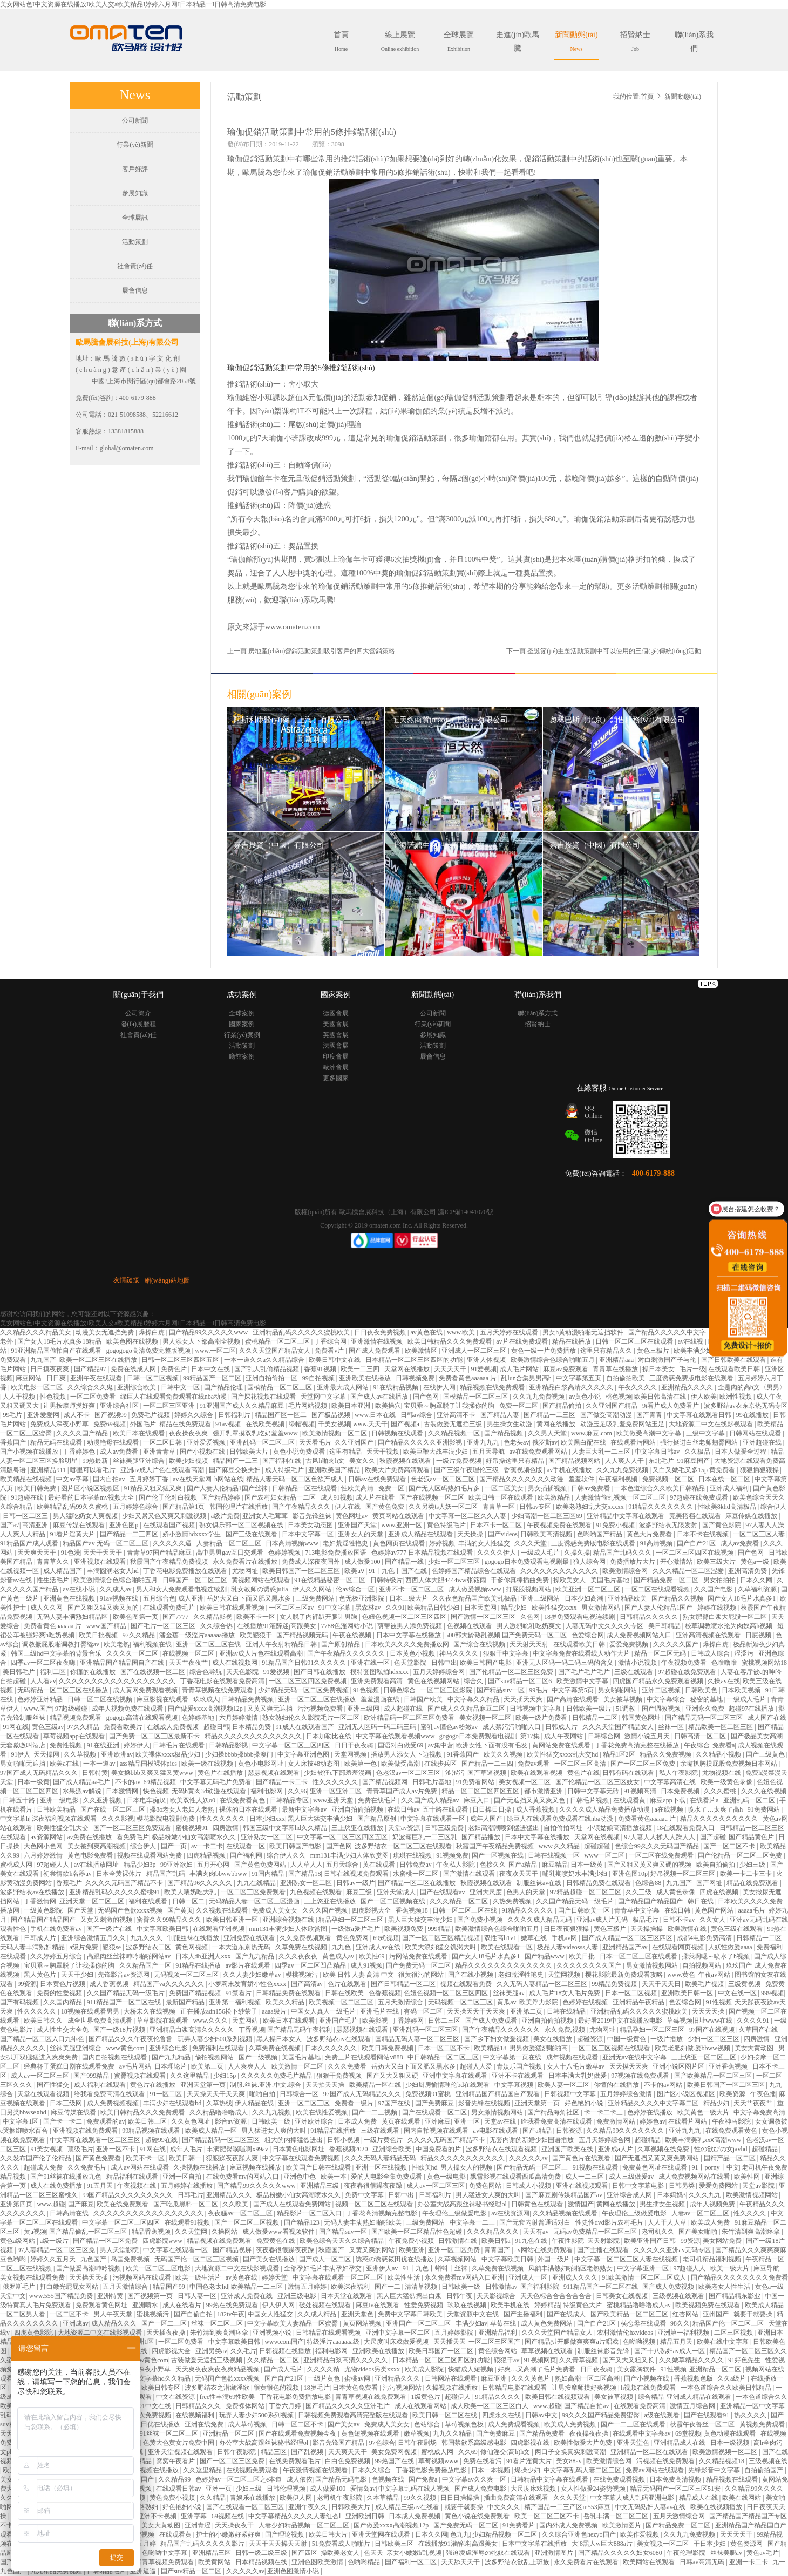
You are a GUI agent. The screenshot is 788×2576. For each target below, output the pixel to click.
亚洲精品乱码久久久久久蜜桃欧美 (302, 1332)
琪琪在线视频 (413, 1855)
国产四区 (304, 2553)
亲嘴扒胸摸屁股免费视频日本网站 (729, 1763)
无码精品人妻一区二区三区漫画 (255, 1901)
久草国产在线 (759, 2029)
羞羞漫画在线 (381, 1699)
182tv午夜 (230, 2314)
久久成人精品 (317, 2314)
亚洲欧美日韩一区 (688, 1993)
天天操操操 (647, 1929)
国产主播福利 (524, 2314)
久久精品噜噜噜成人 (219, 2112)
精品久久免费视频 (666, 1754)
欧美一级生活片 (198, 2277)
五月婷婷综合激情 (627, 2094)
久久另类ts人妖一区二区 (444, 1506)
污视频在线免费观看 (666, 2461)
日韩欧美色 (702, 1690)
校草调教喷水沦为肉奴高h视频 (729, 1626)
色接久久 (493, 1864)
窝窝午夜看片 (176, 2461)
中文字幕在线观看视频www (396, 1736)
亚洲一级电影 (60, 1800)
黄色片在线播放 (221, 1773)
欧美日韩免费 (37, 1488)
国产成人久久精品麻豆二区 (467, 1708)
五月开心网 (214, 1864)
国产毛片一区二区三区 (164, 1626)
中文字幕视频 (514, 2085)
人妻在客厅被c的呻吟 (752, 1672)
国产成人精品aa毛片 (82, 1782)
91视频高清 (641, 1791)
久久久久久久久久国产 (589, 1965)
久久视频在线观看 (222, 1910)
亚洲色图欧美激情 (318, 2562)
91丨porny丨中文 (715, 2167)
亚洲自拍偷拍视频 (358, 1809)
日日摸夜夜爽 (50, 1369)
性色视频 (53, 1396)
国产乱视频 (308, 2452)
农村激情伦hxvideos (625, 2332)
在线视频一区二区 (189, 1653)
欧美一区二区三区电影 (159, 2268)
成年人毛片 (187, 2149)
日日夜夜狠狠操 (567, 1929)
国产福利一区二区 (411, 2562)
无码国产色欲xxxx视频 (131, 1910)
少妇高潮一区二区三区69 (547, 1516)
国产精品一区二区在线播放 (417, 1883)
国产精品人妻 (500, 1415)
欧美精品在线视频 (26, 1479)
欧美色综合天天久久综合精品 (342, 2241)
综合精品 (651, 2397)
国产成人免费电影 (481, 2488)
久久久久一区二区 (133, 1653)
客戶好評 (135, 169)
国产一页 (174, 1846)
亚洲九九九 (484, 1442)
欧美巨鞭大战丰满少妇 (436, 1451)
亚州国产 (716, 2314)
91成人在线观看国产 (306, 1727)
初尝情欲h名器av (68, 1873)
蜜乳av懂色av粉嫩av (449, 1727)
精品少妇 (514, 1607)
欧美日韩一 (186, 2158)
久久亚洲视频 (103, 1800)
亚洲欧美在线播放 (365, 1378)
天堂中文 (13, 2296)
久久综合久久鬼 (90, 1387)
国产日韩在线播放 (320, 1672)
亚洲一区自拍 (182, 2176)
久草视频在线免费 (664, 2149)
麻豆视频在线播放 (256, 2167)
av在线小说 (79, 1589)
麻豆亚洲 (494, 2378)
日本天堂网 (481, 1607)
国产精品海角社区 (554, 2112)
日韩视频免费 (416, 1378)
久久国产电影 (714, 1589)
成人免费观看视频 (514, 2424)
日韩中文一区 (181, 1387)
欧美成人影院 (425, 2369)
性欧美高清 (358, 1488)
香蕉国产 (14, 1442)
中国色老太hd (208, 2286)
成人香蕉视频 (536, 1809)
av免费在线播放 (90, 1837)
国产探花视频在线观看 (264, 1396)
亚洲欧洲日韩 (365, 2516)
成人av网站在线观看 (140, 2167)
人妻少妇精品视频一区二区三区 (305, 2525)
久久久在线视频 (763, 1791)
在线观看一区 (246, 1846)
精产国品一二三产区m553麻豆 (568, 2507)
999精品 (440, 1929)
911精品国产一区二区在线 (125, 2002)
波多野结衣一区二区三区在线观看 (404, 1846)
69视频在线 (229, 2516)
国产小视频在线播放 (30, 1451)
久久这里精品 (190, 2075)
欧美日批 (582, 1956)
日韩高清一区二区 (701, 1736)
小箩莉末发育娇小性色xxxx (248, 1984)
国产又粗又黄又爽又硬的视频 (650, 1864)
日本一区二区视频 (631, 1993)
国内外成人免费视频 (569, 2525)
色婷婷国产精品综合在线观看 (475, 1571)
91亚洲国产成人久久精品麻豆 (243, 1405)
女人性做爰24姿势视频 (594, 2488)
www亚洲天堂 (334, 1800)
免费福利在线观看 (219, 2048)
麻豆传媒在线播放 (752, 1516)
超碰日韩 (216, 1727)
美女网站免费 (723, 2241)
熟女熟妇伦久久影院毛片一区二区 (311, 1717)
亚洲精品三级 (320, 2185)
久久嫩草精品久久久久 (692, 2360)
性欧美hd (425, 2167)
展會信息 (135, 290)
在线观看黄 (630, 1800)
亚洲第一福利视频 (235, 2002)
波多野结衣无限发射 (669, 1525)
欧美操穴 (388, 1405)
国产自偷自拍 (194, 2314)
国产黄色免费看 (99, 2158)
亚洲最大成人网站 (343, 1387)
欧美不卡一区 (256, 1617)
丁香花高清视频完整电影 (382, 2213)
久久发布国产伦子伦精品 (36, 2158)
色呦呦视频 (640, 2341)
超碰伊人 (458, 2397)
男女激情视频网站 (653, 1965)
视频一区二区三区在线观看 (375, 2204)
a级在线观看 (662, 2415)
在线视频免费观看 (253, 2470)
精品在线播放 (572, 1341)
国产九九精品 (255, 1956)
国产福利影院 (540, 2286)
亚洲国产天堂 (358, 1525)
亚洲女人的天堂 (361, 1534)
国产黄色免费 (385, 1506)
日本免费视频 (681, 1791)
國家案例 (242, 1024)
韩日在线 (701, 1901)
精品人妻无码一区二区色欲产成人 (295, 1479)
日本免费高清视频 (676, 2479)
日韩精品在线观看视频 (329, 2332)
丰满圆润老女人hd (113, 1571)
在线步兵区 (441, 1763)
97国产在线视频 (712, 2029)
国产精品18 (304, 1873)
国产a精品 (523, 1864)
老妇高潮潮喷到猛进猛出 (504, 1828)
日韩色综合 (400, 1690)
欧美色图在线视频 (133, 1341)
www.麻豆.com (592, 1433)
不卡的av (127, 1782)
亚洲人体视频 (487, 1360)
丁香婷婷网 (408, 2020)
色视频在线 (389, 2479)
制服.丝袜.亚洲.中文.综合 (266, 2085)
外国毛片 (143, 1424)
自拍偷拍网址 (564, 1828)
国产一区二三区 (164, 2323)
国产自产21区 (697, 1543)
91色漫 (70, 1552)
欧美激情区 (422, 1350)
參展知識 (135, 193)
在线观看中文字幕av (642, 2433)
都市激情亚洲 (544, 1791)
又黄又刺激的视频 (107, 1919)
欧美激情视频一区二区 (335, 1433)
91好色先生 (745, 2360)
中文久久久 (504, 2507)
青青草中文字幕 (637, 1910)
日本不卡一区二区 (497, 1525)
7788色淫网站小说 (348, 1626)
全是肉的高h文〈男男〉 (752, 1387)
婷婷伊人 (137, 1745)
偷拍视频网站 (215, 2057)
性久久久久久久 (336, 1782)
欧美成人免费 (711, 2222)
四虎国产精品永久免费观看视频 (659, 1681)
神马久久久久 (459, 1653)
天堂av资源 (405, 1828)
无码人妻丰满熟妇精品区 (73, 1617)
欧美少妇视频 (189, 1461)
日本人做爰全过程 (741, 1451)
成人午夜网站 (564, 1736)
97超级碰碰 (72, 1708)
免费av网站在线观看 (655, 2470)
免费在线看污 (483, 2461)
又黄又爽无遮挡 (270, 1708)
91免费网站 (765, 1809)
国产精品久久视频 (678, 1598)
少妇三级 (753, 1864)
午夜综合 (697, 1745)
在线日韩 (678, 1910)
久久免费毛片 (87, 2167)
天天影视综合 (497, 2296)
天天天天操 (709, 2011)
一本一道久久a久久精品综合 (265, 1360)
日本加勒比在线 (329, 1736)
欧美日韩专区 (161, 2387)
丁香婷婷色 (80, 1451)
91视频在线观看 (596, 2167)
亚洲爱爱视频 (207, 1442)
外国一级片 (555, 2259)
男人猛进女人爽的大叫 (274, 2130)
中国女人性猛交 (271, 2314)
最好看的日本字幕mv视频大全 (91, 1497)
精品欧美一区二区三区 (721, 1727)
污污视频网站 (403, 2387)
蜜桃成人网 (17, 1864)
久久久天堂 (531, 1543)
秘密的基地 (707, 1699)
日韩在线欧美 (345, 1993)
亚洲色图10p (630, 1873)
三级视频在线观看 (679, 2296)
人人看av (43, 1681)
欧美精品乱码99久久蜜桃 (73, 1506)
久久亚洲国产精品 (612, 1405)
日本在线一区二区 (725, 1479)
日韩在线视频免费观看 (357, 1873)
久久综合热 (217, 1626)
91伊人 (20, 1754)
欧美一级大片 (730, 2268)
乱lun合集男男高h (527, 1378)
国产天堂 (81, 1910)
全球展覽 (459, 41)
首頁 (341, 41)
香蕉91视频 (321, 1369)
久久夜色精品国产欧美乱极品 (475, 1598)
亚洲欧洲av (117, 1754)
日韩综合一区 (300, 2094)
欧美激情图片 (622, 2525)
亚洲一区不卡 (116, 2149)
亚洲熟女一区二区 (267, 1837)
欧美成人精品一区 (212, 2130)
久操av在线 (723, 1681)
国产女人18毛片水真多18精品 (60, 1341)
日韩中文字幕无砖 (594, 1791)
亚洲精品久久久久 (688, 1387)
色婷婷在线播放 (650, 2112)
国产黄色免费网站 (261, 1864)
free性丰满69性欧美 (228, 2397)
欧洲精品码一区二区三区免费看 (410, 1717)
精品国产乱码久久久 (623, 1552)
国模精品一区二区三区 (280, 1387)
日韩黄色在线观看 (538, 2204)
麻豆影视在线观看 (163, 1699)
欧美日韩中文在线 (335, 1360)
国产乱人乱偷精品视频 (267, 1369)
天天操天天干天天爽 (477, 2011)
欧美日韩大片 (329, 2534)
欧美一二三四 (361, 1369)
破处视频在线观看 (325, 2305)
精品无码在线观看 (57, 1442)
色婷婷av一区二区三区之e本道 (239, 2479)
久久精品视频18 (722, 2461)
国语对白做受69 (401, 1745)
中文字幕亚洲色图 (304, 1754)
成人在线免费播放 (57, 2185)
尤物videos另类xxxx (373, 2369)
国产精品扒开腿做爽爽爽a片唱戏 (572, 2341)
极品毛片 (646, 1919)
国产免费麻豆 (435, 2103)
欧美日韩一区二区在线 (445, 2415)
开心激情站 (677, 1561)
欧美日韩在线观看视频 (233, 1607)
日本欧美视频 (742, 1690)
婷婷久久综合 (194, 1415)
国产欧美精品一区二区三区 (713, 2075)
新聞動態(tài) (576, 41)
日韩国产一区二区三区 (195, 1580)
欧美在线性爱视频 (322, 2112)
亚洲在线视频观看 (582, 2185)
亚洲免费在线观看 (250, 1938)
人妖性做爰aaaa (730, 1947)
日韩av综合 (417, 1415)
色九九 (460, 2534)
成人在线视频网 (235, 1662)
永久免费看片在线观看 (587, 2562)
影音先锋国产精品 (339, 2442)
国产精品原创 (377, 1818)
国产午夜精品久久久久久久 (346, 1653)
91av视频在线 (120, 1598)
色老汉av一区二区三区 (444, 1479)
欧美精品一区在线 (376, 2085)
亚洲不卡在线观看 (518, 2075)
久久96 (297, 1791)
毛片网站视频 (308, 1405)
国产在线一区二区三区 (113, 1809)
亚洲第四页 (17, 2204)
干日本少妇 (711, 2543)
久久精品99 (175, 2479)
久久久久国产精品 (83, 1433)
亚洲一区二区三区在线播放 (317, 1699)
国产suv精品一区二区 (192, 2571)
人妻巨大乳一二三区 (602, 1451)
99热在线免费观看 (233, 2305)
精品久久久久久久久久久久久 (463, 2158)
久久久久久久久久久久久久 (560, 1571)
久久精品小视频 (719, 1754)
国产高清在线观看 (573, 1699)
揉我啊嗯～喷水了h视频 (716, 1956)
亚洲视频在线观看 (100, 1561)
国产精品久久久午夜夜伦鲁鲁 (131, 2039)
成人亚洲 (191, 1598)
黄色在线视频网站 (434, 1681)
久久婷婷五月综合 (57, 1956)
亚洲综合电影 (169, 2048)
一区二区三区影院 (447, 1690)
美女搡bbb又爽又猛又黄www (153, 1773)
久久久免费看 (348, 2066)
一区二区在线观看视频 (658, 1589)
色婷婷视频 (285, 1552)
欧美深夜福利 (351, 2286)
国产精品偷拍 (562, 1405)
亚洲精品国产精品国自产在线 (123, 1662)
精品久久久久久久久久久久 (719, 1818)
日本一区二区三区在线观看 (639, 1956)
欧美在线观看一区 (507, 1947)
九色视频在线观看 (316, 1892)
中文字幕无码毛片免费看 (216, 1782)
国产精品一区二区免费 (106, 2241)
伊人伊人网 (279, 2305)
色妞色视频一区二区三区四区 (405, 1617)
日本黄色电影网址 (299, 2149)
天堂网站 (246, 2020)
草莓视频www (439, 2461)
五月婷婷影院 (454, 2332)
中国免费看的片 (439, 2149)
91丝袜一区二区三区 (170, 2433)
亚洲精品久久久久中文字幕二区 (654, 2103)
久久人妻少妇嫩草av (252, 1974)
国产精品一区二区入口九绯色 (43, 2039)
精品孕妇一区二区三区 (351, 1919)
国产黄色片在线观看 (582, 2158)
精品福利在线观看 (133, 2176)
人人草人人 (306, 1864)
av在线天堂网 (192, 1479)
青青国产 (498, 2250)
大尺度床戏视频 (534, 2488)
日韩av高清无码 (703, 2562)
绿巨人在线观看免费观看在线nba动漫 (174, 1396)
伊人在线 (348, 1506)
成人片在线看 (376, 1497)
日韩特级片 (386, 1580)
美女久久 (363, 1461)
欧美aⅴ (354, 1571)
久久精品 (213, 2498)
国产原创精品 (341, 1644)
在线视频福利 (195, 2415)
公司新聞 (135, 120)
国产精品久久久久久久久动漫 (522, 1479)
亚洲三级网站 (541, 1598)
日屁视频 (759, 1635)
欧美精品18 (490, 2048)
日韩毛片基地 (432, 1782)
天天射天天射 (530, 1644)
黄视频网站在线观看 (261, 1580)
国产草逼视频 (487, 1773)
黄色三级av (48, 1727)
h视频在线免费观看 (649, 2387)
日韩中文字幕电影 (638, 2185)
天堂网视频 (351, 1754)
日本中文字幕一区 (308, 1534)
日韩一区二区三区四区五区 (181, 1360)
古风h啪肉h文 (325, 1461)
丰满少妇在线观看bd (173, 2103)
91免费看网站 (476, 1782)
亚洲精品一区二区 (716, 2369)
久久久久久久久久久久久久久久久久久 (149, 2213)
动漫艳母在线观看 (113, 1442)
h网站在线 (228, 1479)
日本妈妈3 (671, 2195)
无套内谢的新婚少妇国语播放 (532, 2140)
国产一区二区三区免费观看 (133, 1828)
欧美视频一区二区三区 (342, 2002)
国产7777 (176, 1617)
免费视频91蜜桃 (428, 2094)
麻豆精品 (555, 1864)
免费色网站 (486, 2185)
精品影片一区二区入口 (310, 2213)
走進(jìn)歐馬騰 (517, 45)
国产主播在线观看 (603, 2250)
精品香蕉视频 (152, 2231)
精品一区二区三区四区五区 (481, 1791)
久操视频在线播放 (200, 2167)
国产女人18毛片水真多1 (742, 1598)
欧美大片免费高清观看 (398, 1470)
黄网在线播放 (556, 1424)
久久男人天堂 (548, 1433)
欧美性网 (748, 2176)
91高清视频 (657, 1543)
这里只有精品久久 (607, 1350)
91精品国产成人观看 (30, 1543)
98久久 (680, 2323)
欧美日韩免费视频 (388, 2048)
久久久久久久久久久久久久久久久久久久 (118, 1681)
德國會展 (336, 1013)
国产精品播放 (481, 1837)
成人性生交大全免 (63, 2029)
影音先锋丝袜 (313, 1516)
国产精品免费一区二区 (667, 1580)
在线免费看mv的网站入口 (243, 2176)
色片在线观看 (348, 1984)
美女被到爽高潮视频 (97, 1846)
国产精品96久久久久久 (200, 1883)
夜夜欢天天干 (519, 1873)
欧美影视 (375, 2020)
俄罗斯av (545, 1442)
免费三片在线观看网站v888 (364, 2057)
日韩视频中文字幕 (536, 1708)
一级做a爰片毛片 (356, 1929)
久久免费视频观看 (306, 1938)
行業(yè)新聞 (135, 144)
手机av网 (565, 1938)
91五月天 (100, 2185)
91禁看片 (239, 1993)
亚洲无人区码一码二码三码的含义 (565, 1662)
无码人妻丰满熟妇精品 (33, 1947)
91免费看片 (519, 2525)
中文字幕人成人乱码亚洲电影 (633, 2498)
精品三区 (274, 2452)
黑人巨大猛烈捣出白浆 (410, 2296)
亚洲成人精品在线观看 (421, 1534)
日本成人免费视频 (415, 2516)
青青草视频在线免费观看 (218, 1690)
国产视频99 (111, 1415)
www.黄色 (681, 1974)
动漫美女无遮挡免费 (105, 1332)
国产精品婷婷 (221, 1497)
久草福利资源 (758, 1589)
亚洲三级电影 (297, 2296)
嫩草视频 (417, 2433)
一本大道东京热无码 (242, 1947)
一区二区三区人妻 (759, 1534)
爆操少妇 (527, 2470)
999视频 (772, 1993)
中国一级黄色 (627, 2039)
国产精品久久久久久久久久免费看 (739, 2277)
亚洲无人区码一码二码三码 (378, 1727)
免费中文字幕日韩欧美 (411, 2314)
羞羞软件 (582, 1479)
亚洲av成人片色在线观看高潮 (163, 1470)
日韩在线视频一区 (554, 1855)
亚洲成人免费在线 (247, 2296)
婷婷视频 (442, 1543)
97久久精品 (140, 1635)
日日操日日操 (492, 1809)
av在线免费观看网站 (539, 1451)
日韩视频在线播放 (286, 2351)
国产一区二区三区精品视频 (441, 1938)
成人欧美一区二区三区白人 (490, 2406)
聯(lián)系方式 (538, 1013)
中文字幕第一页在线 (513, 2057)
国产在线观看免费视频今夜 (298, 2433)
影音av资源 (231, 2121)
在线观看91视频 (188, 2222)
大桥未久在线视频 (150, 2011)
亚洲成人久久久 (575, 2277)
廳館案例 (242, 1056)
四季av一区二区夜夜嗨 (44, 1662)
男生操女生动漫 (510, 1424)
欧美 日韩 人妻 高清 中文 (359, 1974)
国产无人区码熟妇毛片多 (445, 1488)
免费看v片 (330, 1350)
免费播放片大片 (633, 1561)
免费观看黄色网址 (102, 2305)
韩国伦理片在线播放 (239, 1506)
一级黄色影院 (44, 1910)
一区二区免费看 (93, 1396)
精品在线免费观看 (186, 1424)
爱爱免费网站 (719, 2185)
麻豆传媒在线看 (74, 2112)
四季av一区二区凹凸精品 (311, 1965)
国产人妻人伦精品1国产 (659, 1607)
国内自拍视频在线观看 (115, 2057)
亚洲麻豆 (438, 2121)
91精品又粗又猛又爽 (154, 1488)
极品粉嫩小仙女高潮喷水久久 (194, 1837)
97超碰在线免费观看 (700, 1497)
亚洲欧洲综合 (315, 2121)
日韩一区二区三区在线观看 (635, 1341)
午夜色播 (763, 2094)
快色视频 (156, 1791)
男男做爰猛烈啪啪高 (539, 2048)
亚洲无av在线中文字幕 (635, 2057)
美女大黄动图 (755, 2048)
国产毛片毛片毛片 (585, 1672)
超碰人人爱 (477, 2066)
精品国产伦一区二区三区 (728, 2323)
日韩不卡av (679, 1919)
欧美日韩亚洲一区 (233, 1919)
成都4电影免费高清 (705, 1938)
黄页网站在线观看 (399, 1516)
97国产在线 (395, 2103)
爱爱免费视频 (629, 1644)
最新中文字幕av (305, 1809)
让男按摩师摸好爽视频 (585, 2387)
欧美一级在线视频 (208, 1763)
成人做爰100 (363, 1561)
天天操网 (47, 1754)
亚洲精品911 (48, 1470)
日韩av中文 (542, 2415)
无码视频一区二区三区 (187, 1974)
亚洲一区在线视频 (382, 2167)
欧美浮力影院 (539, 2002)
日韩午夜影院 (237, 2452)
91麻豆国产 (694, 1461)
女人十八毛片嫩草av (576, 2066)
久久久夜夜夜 (298, 1956)
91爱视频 (484, 1369)
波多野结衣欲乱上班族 (518, 2562)
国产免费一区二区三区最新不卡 (155, 1736)
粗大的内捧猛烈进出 (294, 2140)
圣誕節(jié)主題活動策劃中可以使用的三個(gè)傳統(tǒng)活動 (614, 651)
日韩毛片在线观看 (179, 1745)
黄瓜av (506, 2002)
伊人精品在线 (255, 2103)
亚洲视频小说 (273, 2332)
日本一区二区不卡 (444, 2048)
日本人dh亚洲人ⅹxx (204, 1956)
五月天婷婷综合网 (439, 1672)
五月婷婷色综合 (136, 1506)
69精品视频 (161, 1782)
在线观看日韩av (179, 2488)
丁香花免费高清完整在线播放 (638, 1745)
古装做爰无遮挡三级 (454, 1424)
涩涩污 (744, 1653)
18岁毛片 (317, 2387)
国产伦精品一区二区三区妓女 (598, 1782)
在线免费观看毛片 (295, 2461)
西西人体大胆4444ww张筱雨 (446, 1580)
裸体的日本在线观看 (249, 1809)
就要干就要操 (753, 2314)
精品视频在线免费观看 (493, 1387)
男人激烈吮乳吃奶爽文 (530, 1626)
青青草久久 (54, 1561)
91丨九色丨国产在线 (399, 1571)
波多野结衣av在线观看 (339, 2039)
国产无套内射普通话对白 (535, 2222)
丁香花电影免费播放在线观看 (186, 1571)
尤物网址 (246, 1571)
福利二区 (53, 1672)
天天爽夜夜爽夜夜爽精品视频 (218, 2369)
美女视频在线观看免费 (33, 2277)
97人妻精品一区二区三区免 (57, 2250)
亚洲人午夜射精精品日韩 (282, 1644)
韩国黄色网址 (642, 1717)
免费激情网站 (616, 2121)
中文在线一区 (738, 1993)
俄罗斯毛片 (20, 2286)
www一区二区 (605, 1855)
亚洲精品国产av (625, 1947)
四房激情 (226, 1828)
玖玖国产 (739, 1965)
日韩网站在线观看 (756, 1433)
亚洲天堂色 (358, 2314)
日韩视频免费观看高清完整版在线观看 (354, 2415)
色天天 (373, 2553)
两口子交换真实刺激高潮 (571, 2452)
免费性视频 (67, 1745)
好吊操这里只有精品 (516, 1461)
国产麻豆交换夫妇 (235, 1470)
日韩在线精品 (567, 2011)
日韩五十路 (20, 1800)
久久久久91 (754, 2020)
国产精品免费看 (542, 2433)
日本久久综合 (372, 2470)
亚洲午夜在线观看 (97, 1378)
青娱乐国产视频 (520, 2066)
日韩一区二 (189, 1901)
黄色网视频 (192, 1947)
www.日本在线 (376, 1415)
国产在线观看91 (707, 2415)
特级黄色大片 (583, 2305)
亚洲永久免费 (705, 1708)
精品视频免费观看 (76, 1717)
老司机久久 (659, 2231)
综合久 (474, 1681)
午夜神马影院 (732, 2121)
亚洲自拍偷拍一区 (272, 1378)
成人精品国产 (63, 1571)
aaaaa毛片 (752, 1910)
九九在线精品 (257, 1883)
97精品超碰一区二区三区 (586, 1892)
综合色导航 (206, 1672)
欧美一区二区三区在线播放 (99, 1360)
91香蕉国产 (463, 1754)
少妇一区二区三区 (454, 1561)
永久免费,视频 (566, 2029)
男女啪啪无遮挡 (23, 1763)
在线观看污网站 (633, 1442)
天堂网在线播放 (407, 1369)
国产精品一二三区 (550, 1415)
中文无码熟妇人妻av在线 (651, 2507)
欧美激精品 (555, 1497)
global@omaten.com (127, 448)
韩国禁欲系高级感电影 (474, 2442)
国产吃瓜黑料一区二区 (186, 2204)
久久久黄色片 (531, 2378)
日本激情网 (123, 1791)
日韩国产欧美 (424, 1699)
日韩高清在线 (70, 2213)
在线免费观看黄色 (732, 2130)
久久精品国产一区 (146, 1965)
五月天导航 (489, 1451)
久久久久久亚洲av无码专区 (673, 2250)
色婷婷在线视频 (585, 2002)
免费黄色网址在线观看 (655, 2167)
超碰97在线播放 (752, 1708)
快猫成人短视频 (471, 2369)
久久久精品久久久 (493, 2231)
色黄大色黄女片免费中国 (179, 2442)
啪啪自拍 (263, 2094)
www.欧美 (462, 1332)
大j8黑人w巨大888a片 (603, 2543)
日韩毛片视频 (590, 1800)
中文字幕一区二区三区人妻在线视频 (627, 2259)
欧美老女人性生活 (725, 2286)
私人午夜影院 (679, 1773)
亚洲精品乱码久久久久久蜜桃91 (115, 1892)
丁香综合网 (331, 1341)
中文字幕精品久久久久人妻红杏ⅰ (295, 2516)
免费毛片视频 (151, 1415)
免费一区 (392, 1488)
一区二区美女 (505, 1488)
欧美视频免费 (404, 1929)
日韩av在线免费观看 (377, 1479)
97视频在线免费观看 (641, 2075)
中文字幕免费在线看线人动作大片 (582, 1653)
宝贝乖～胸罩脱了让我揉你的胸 (450, 1405)
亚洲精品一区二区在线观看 (650, 2452)
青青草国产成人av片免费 (402, 1791)
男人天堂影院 (120, 2250)
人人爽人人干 (625, 1461)
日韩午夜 (460, 2296)
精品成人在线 (699, 2498)
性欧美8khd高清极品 (728, 1506)
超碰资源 (590, 2039)
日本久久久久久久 (331, 2048)
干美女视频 (334, 1424)
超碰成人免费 (44, 2167)
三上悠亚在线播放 (358, 1828)
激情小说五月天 (647, 1736)
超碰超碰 (598, 1846)
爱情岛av (363, 2488)
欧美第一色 (361, 1763)
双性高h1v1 (501, 1938)
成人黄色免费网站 (547, 2323)
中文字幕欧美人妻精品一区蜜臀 (293, 2323)
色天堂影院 (411, 1662)
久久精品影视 (213, 1617)
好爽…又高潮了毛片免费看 (537, 2369)
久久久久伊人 (497, 1552)
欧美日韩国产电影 (486, 1662)
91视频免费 (452, 1855)
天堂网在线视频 (597, 1837)
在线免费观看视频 (620, 2479)
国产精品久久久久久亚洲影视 (421, 1442)
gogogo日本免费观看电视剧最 (527, 1561)
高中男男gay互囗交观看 (230, 1552)
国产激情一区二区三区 (484, 1617)
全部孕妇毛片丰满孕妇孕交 (323, 2268)
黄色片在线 (583, 1773)
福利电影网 (267, 1791)
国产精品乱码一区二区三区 (221, 2140)
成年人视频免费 (713, 2204)
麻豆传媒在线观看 (79, 1525)
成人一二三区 (585, 2176)
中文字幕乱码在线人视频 (414, 2488)
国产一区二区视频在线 (394, 1901)
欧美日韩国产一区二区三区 (302, 1571)
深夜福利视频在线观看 (65, 1818)
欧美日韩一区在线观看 (501, 1497)
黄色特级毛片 (447, 1525)
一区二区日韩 (163, 1442)
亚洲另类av (211, 2351)
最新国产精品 (186, 2002)
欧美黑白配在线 (584, 1442)
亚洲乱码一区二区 (750, 1800)
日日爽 (56, 1378)
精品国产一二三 (236, 1461)
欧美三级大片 (717, 1561)
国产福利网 (247, 1855)
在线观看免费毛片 (169, 1607)
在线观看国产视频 (169, 1525)
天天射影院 (604, 2241)
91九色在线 (532, 2241)
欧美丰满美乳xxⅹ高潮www (704, 2140)
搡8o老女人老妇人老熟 (183, 1809)
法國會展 (336, 1045)
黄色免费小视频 (173, 2498)
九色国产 (94, 2259)
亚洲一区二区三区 (304, 2103)
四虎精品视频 (207, 1855)
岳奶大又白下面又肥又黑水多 (250, 1598)
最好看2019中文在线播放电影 (621, 2020)
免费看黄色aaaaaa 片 (468, 1378)
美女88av (569, 2461)
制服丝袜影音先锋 (604, 2351)
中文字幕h (14, 1818)
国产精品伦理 (224, 1387)
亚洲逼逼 (144, 2571)
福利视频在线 (153, 1644)
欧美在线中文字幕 (723, 2341)
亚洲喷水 (146, 2305)
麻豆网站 (29, 1378)
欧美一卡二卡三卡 (746, 1873)
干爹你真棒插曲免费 (521, 1580)
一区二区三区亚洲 (169, 1405)
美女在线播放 (553, 2039)
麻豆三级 (359, 1892)
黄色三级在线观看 (737, 1929)
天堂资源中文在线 (473, 2314)
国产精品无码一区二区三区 (704, 1717)
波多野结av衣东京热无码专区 (745, 1405)
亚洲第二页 (527, 2011)
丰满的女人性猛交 (485, 1543)
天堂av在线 (501, 2121)
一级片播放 (667, 2039)
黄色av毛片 (762, 2553)
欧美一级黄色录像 (727, 1782)
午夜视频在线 (137, 2185)
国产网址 (710, 1883)
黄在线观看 (380, 1864)
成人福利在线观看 (100, 2085)
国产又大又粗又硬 (393, 2075)
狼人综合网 (590, 1561)
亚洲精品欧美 (628, 1598)
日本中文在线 (211, 1369)
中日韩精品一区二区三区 (443, 2057)
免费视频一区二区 (669, 1479)
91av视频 (228, 1424)
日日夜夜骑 (597, 2369)
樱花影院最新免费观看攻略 (624, 1974)
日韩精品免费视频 (248, 1699)
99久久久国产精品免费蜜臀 (601, 2415)
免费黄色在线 (276, 2241)
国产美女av (344, 2424)
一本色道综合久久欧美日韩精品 (660, 1488)
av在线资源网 (510, 2213)
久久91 (395, 1607)
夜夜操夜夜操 (589, 2433)
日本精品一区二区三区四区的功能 (414, 1360)
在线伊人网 (440, 1387)
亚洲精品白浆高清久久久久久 (572, 1387)
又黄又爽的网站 (372, 2250)
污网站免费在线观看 (419, 1956)
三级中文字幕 (706, 1433)
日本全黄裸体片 (119, 1873)
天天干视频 (383, 1451)
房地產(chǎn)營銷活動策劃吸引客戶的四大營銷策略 (321, 651)
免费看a (723, 1745)
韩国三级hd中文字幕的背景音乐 (57, 1653)
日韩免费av (416, 1864)
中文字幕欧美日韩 (163, 1929)
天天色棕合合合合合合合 (556, 2296)
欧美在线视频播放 (717, 2507)
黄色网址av (352, 1516)
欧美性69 (372, 1956)
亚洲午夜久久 (308, 2507)
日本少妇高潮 (585, 1598)
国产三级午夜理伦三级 (467, 1470)
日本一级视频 (730, 2442)
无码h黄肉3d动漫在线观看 (210, 1791)
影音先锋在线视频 (485, 2103)
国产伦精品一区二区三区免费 (512, 1672)
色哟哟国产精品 (600, 1534)
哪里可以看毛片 (93, 1470)
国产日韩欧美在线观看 (734, 1360)
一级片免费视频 (459, 1461)
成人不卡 (77, 1415)
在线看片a (705, 1800)
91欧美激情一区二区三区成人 (645, 2277)
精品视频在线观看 (732, 2479)
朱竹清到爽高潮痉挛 (752, 2231)
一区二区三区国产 (495, 2341)
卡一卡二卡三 (604, 2112)
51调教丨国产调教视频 (649, 1708)
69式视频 (386, 1938)
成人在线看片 (182, 2305)
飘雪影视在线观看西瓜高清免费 (516, 2176)
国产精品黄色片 (752, 1837)
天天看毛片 (315, 1442)
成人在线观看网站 (421, 2406)
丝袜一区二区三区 (217, 2323)
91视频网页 (540, 2360)
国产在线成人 (567, 2314)
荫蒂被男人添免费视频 (410, 1626)
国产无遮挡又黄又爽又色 (530, 1800)
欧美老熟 (117, 1644)
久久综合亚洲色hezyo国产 (579, 2534)
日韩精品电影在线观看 (515, 2387)
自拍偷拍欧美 (626, 1378)
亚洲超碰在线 (763, 1442)
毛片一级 (692, 1369)
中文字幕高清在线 (670, 1782)
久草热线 (219, 2103)
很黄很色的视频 (277, 2387)
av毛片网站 (135, 2066)
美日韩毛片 (20, 1672)
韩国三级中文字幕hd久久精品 (286, 1828)
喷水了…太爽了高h (716, 1809)
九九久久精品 (453, 2433)
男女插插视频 (548, 1488)
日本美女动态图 (311, 1525)
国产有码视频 (20, 2002)
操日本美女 (659, 1369)
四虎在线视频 (719, 1892)
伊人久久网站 (313, 1589)
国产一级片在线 (109, 1929)
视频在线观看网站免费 (150, 1855)
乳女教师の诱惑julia (260, 1589)
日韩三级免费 (445, 1828)
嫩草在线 (534, 1938)
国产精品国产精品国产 (651, 1901)
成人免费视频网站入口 (640, 1635)
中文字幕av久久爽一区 (475, 2479)
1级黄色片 (426, 2397)
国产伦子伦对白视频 (169, 1497)
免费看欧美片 (124, 1727)
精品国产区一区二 (281, 1415)
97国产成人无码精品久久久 (39, 1773)
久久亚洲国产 (355, 1442)
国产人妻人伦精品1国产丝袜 (228, 1488)
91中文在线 (156, 2406)
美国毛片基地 (610, 1580)
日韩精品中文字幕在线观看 (550, 2479)
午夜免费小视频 (412, 2241)
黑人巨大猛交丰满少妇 (321, 1818)
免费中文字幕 (365, 2195)
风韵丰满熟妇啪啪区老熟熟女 (571, 2268)
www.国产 (38, 1708)
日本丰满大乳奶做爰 (578, 2075)
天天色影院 (243, 1672)
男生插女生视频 (663, 2204)
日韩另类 (682, 2185)
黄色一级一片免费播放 (544, 1350)
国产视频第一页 (150, 2296)
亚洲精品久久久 (229, 2195)
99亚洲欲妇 (177, 1864)
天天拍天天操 (325, 2085)
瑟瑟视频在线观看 (274, 1773)
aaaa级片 (275, 2011)
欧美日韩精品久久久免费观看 (450, 1341)
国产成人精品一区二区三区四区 (628, 1938)
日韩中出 (444, 1662)
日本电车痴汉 (147, 1800)
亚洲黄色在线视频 (70, 1598)
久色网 (530, 1617)
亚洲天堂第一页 (203, 2085)
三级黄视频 (745, 1984)
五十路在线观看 (446, 1809)
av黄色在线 (427, 1332)
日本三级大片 (409, 1598)
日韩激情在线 (458, 2241)
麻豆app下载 (668, 1800)
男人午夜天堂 (113, 2314)
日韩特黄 (95, 1773)
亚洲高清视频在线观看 (709, 1635)
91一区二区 (167, 2094)
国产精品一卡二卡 (282, 1782)
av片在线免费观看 (522, 1341)
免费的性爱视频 (60, 1993)
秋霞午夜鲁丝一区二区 (703, 2424)
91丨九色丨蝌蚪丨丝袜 (436, 2268)
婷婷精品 (547, 2305)
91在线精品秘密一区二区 (330, 1580)
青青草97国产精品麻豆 (160, 1552)
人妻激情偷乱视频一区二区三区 (621, 1497)
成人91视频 (337, 1497)
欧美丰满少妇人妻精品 (707, 1350)
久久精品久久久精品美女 (36, 1332)
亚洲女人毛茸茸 (265, 1516)
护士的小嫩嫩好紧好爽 (229, 2534)
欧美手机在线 (511, 2305)
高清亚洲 (36, 1525)
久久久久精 (324, 2369)
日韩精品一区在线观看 (305, 1488)
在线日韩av (403, 1809)
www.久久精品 (560, 1846)
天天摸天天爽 (629, 2066)
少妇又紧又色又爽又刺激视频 (165, 1516)
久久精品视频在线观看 (566, 2213)
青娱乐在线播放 (253, 2498)
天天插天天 (449, 2341)
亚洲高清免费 (748, 1571)
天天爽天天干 (37, 1552)
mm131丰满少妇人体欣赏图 (350, 1855)
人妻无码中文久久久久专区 (605, 1626)
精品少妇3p (141, 1864)
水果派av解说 (83, 1791)
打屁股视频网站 (529, 1589)
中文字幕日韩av (658, 1451)
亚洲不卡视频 (158, 2516)
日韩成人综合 (711, 1653)
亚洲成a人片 (616, 2149)
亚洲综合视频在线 (289, 1919)
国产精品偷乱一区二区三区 (88, 2231)
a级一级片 (55, 2241)
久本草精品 (383, 2498)
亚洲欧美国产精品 (335, 1470)
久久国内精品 (63, 2002)
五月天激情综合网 (680, 2516)
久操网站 (225, 2231)
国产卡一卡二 (63, 2121)
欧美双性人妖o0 (193, 1800)
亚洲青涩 (198, 2525)
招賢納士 (635, 41)
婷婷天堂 (275, 2277)
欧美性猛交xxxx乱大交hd (563, 1754)
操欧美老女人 (341, 2553)
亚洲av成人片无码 (602, 1919)
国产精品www (545, 1956)
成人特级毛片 (285, 1470)
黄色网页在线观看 (399, 1543)
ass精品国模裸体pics (149, 1763)
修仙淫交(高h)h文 (506, 2452)
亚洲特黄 (111, 2296)
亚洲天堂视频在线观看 (181, 2452)
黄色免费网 (353, 1938)
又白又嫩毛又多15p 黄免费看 (695, 1470)
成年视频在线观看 (573, 2057)
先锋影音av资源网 (124, 1974)
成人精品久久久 (114, 2323)
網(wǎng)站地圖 (167, 1280)
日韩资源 (569, 2130)
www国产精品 (107, 1626)
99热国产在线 (395, 2461)
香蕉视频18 (413, 1910)
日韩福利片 (235, 1415)
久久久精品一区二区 (460, 1901)
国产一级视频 (259, 2057)
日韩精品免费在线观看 (599, 1883)
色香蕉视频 (385, 1993)
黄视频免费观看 (762, 2424)
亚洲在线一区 (371, 1662)
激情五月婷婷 (308, 2286)
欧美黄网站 (215, 2562)
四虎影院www (163, 2241)
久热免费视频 (513, 1901)
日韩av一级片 (355, 1883)
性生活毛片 (54, 1580)
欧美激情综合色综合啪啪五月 (553, 1360)
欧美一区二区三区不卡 (547, 2516)
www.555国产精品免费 (61, 2296)
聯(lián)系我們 (694, 45)
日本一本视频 (491, 2470)
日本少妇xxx (267, 1818)
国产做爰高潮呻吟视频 (89, 2268)
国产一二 (388, 2286)
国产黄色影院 (722, 1525)
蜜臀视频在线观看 (140, 2075)
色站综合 (427, 2424)
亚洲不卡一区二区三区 (412, 1589)
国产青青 (650, 1415)
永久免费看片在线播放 (246, 1561)
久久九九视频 (272, 2112)
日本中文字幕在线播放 (409, 1635)
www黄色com (126, 2048)
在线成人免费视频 (173, 1727)
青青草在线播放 (616, 1369)
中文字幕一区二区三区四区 (291, 1745)
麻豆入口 (477, 1800)
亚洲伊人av (382, 2268)
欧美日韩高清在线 (661, 1396)
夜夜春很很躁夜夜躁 (374, 2185)
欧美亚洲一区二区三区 (588, 1589)
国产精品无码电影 (342, 2479)
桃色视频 (618, 1396)
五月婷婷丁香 (150, 1479)
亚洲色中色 (300, 2176)
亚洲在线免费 (205, 2424)
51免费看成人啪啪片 (342, 2543)
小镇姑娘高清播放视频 (620, 1828)
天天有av (536, 2231)
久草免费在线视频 (302, 1947)
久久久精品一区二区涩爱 (689, 1571)
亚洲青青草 (160, 1451)
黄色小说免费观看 (300, 1451)
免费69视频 (110, 1424)
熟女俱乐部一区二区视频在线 (242, 1525)
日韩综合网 (605, 1736)
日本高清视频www (293, 1543)
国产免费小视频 (480, 1919)
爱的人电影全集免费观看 (387, 2176)
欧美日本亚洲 (351, 1405)
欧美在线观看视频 (537, 1773)
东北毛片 (661, 1461)
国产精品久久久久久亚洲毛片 (348, 2406)
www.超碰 (51, 2204)
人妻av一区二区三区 (701, 2213)
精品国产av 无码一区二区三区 (106, 1543)
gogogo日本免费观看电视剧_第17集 (490, 1736)
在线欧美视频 (266, 1424)
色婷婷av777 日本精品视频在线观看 (422, 1552)
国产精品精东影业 (735, 2296)
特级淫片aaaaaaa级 (334, 2341)
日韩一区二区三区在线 (465, 1910)
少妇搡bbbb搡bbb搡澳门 (240, 1754)
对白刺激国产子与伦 (668, 1360)
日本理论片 (171, 2066)
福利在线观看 (148, 1901)
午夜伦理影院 (687, 2553)
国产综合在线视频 (480, 1644)
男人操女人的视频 (467, 2167)
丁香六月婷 (286, 2406)
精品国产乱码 (166, 1873)
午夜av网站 (715, 1974)
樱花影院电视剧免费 (166, 1818)
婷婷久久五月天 (53, 2259)
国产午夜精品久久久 (302, 1506)
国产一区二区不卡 (730, 1846)
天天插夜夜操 (166, 2332)
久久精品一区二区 (274, 2360)
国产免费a (424, 2479)
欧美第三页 (208, 2066)
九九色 (341, 1947)
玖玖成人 (206, 1699)
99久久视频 (421, 2498)
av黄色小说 (585, 1396)
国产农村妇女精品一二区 (280, 1497)
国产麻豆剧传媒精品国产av (564, 2195)
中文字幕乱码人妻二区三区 (583, 2470)
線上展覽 (400, 41)
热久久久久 (751, 2415)
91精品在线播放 (198, 1965)
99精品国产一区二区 (213, 1378)
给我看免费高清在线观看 (110, 2094)
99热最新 (96, 1461)
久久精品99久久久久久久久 (625, 2130)
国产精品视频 (504, 1433)
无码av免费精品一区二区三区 (595, 2231)
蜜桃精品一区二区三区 (278, 1341)
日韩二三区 (445, 2020)
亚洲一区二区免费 (454, 2250)
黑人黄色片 (41, 1974)
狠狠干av (507, 2360)
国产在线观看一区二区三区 (246, 2507)
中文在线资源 (176, 2397)
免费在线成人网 (134, 1369)
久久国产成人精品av (430, 1800)
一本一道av (100, 1763)
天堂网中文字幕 (324, 1396)
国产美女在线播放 (269, 2259)
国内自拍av (109, 1479)
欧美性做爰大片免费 (584, 2442)
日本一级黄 (33, 1782)
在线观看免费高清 (640, 2406)
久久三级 (639, 1892)
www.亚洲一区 (402, 1525)
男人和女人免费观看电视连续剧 (182, 1589)
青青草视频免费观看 (165, 2562)
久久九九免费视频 (539, 1396)
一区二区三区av (292, 1607)
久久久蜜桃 (721, 1791)
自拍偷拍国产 (764, 2470)
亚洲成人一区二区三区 (474, 1350)
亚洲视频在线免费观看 (86, 2130)
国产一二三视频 (375, 2112)
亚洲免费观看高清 (377, 1681)
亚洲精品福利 (498, 2332)
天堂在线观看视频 (44, 2094)
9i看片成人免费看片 (671, 1405)
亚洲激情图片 (554, 2553)
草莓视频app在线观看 (74, 1736)
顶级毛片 (80, 2149)
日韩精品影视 (229, 1745)
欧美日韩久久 (44, 2020)
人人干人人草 (668, 2222)
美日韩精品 (665, 1626)
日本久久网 (757, 1580)
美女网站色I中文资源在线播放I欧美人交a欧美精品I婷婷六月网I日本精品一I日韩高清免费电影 (133, 4)
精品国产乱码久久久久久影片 (203, 2543)
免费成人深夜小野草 (60, 1424)
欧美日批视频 (99, 1635)
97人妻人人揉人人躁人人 (660, 1837)
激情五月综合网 (693, 2406)
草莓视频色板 (465, 2424)
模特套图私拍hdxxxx (380, 1672)
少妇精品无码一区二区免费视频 (304, 1690)
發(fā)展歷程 (138, 1024)
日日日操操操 (460, 2498)
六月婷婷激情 (239, 1717)
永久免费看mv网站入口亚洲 (465, 2277)
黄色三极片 (654, 1350)
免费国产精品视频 (195, 1993)
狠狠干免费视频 (339, 2075)
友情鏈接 (126, 1280)
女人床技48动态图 (314, 1763)
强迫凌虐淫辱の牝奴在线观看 (489, 2553)
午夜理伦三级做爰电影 (455, 2213)
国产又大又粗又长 (629, 2360)
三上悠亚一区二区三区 (704, 2057)
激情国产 (581, 2204)
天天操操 (471, 1534)
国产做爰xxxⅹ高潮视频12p (206, 1708)
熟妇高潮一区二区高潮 (588, 2378)
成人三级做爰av (632, 2176)
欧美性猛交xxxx (555, 1607)
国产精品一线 (405, 1561)
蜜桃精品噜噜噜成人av (639, 2305)
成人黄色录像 (676, 1892)
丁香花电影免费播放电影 (296, 2397)
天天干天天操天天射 (279, 2543)
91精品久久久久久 (528, 1910)
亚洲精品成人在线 (680, 2442)
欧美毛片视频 (705, 1984)
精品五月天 (677, 2341)
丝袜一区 (671, 1727)
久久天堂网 (192, 2231)
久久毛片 (243, 2351)
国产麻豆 (81, 2204)
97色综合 (382, 2442)
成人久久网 (47, 1607)
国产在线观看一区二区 (435, 2112)
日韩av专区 (536, 1506)
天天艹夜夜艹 (189, 1662)
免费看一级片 (355, 2103)
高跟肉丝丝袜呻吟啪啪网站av (129, 1956)
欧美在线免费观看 (123, 2204)
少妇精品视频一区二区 (505, 2534)
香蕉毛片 (69, 1883)
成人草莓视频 (248, 2424)
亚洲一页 (219, 2488)
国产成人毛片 (284, 2369)
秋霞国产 (332, 2250)
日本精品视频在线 (262, 2562)
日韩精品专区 (290, 1800)
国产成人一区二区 (325, 2259)
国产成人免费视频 (669, 2286)
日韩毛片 (190, 2195)
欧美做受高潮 (401, 1763)
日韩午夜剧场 (418, 2442)
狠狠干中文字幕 (506, 1653)
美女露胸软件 (637, 2369)
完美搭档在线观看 (696, 1516)
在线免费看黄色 (243, 1800)
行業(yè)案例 (242, 1035)
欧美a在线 (65, 1763)
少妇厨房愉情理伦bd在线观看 (448, 2085)
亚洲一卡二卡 (749, 2562)
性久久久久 (750, 2213)
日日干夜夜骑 (355, 1745)
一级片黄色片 (384, 2140)
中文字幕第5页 (573, 1690)
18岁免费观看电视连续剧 (580, 1617)
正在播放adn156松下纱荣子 (219, 2011)
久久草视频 (81, 1754)
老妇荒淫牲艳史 (346, 1543)
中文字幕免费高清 (759, 2112)
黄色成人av (339, 1956)
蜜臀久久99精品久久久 (170, 1919)
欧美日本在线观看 (139, 1433)
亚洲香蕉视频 (729, 2066)
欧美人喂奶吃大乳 (191, 1892)
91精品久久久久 (498, 2397)
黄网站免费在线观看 (562, 1745)
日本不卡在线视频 (703, 1534)
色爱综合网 (588, 1635)
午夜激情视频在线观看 (316, 2470)
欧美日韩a (496, 2241)
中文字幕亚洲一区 (643, 2268)
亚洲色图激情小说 (294, 2571)
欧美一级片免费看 (542, 1717)
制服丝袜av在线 (540, 1883)
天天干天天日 (662, 1984)
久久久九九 (706, 2195)
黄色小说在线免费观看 (478, 2516)
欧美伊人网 (297, 2498)
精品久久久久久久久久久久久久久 (254, 1736)
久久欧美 (236, 2204)
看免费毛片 (133, 1837)
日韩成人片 (562, 1727)
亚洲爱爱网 (44, 1415)
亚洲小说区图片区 (679, 2066)
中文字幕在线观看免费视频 (302, 2158)
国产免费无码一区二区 (419, 1965)
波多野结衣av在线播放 (33, 1892)
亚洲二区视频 (662, 1690)
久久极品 (698, 1451)
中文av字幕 (73, 1479)
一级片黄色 (325, 2378)
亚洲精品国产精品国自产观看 (498, 2094)
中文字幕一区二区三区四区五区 (343, 1837)
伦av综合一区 (356, 1589)
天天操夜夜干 (235, 2525)
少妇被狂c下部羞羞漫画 (338, 1773)
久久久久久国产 (676, 1644)
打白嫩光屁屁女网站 (70, 2286)
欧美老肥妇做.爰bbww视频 (693, 2048)
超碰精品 (648, 2140)
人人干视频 (20, 1396)
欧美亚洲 (412, 2250)
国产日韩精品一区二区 (404, 1984)
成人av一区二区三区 (40, 2075)
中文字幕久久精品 (474, 1699)
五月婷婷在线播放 (187, 2185)
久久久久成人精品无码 (540, 1919)
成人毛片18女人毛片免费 (565, 1993)
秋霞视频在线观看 (406, 1461)
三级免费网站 (316, 1598)
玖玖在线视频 (467, 2305)
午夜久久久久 (638, 1387)
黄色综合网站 (498, 2351)
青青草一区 (500, 1506)
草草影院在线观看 (163, 2020)
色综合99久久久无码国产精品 (658, 1846)
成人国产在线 (767, 1717)
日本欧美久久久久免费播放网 (408, 1644)
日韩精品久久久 (198, 2406)
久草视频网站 (458, 2259)
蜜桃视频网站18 (764, 1662)
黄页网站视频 (363, 2323)
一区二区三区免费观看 (254, 1892)
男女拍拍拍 (720, 1580)
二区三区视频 (734, 2332)
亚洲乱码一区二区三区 (263, 1442)
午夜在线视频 (352, 1635)
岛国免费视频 (131, 2259)
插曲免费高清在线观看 (517, 2498)
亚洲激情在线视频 (377, 1341)
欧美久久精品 (286, 2002)
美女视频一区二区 (486, 1717)
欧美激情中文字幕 (583, 1681)
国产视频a (406, 1424)
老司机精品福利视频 (713, 2259)
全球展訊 (135, 217)
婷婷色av (652, 2121)
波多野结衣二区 (149, 1947)
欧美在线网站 (742, 2498)
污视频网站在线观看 (143, 2277)
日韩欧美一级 (272, 2121)
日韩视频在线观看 (398, 1433)
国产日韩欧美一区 (585, 1910)
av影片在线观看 (249, 1965)
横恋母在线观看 (644, 2323)
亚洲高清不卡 (457, 1415)
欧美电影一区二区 (37, 1387)
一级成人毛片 (541, 1552)
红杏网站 (686, 2314)
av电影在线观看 (496, 2130)
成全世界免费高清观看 (100, 2020)
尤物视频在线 (722, 1773)
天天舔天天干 (461, 2562)
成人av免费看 (120, 1451)
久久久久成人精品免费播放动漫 (605, 1809)
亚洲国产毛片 (339, 2020)
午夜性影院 (568, 2241)
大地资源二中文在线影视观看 (712, 1424)
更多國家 (336, 1078)
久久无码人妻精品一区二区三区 (543, 1984)
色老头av (516, 1442)
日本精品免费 (252, 1727)
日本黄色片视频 (63, 1984)
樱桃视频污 (303, 1974)
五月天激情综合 (401, 2002)
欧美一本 (334, 2176)
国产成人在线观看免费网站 (292, 2204)
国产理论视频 (285, 2534)
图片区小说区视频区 (91, 1488)
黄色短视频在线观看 (371, 2433)
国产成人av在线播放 (380, 1396)
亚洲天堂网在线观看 (382, 2534)
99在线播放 (753, 1415)
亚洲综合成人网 (630, 2195)
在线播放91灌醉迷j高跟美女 (277, 1626)
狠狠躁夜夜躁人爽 (233, 2158)
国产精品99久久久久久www (209, 1332)
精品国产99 (170, 2286)
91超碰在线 (28, 1497)
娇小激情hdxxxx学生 (192, 1534)
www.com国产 (284, 2341)
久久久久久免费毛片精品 (277, 2075)
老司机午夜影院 (340, 2498)
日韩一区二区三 (26, 1516)
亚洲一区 (467, 2121)
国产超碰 (713, 1837)
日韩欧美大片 (249, 1451)
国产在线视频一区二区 (432, 1497)
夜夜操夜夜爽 (189, 1433)
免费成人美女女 (275, 1910)
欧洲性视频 (736, 1396)
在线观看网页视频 (678, 1947)
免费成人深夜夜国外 (312, 1561)
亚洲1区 (143, 2341)
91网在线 (16, 1727)
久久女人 (713, 1919)
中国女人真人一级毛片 (324, 2011)
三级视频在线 (768, 2461)
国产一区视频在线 (498, 1855)
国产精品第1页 (184, 1506)
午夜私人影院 (456, 1864)
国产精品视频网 (385, 1782)
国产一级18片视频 (120, 2029)
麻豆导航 (767, 2268)
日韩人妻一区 (198, 2296)
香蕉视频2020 (349, 2149)
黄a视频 (35, 2231)
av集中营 (440, 1745)
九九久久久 (147, 1938)
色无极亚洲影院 (362, 1598)
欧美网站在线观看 (649, 2562)
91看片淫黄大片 (73, 1534)
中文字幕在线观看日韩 (700, 1415)
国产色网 (426, 1396)
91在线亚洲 (104, 1745)
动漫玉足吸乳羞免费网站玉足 (623, 1424)
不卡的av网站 (664, 2085)
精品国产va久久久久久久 (169, 1984)
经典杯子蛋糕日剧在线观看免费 (70, 2066)
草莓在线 (504, 2323)
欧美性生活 (405, 2277)
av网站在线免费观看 (544, 2250)
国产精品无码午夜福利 (300, 2029)
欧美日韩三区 (148, 2121)
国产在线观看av (443, 1892)
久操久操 (577, 1552)
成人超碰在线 (404, 1708)
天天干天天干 (103, 1552)
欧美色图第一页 (136, 1617)
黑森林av (368, 1607)
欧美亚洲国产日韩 (650, 2241)
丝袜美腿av (509, 1993)
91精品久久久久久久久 (661, 1506)
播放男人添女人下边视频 (407, 1754)
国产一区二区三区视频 (247, 2222)
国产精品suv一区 (501, 1690)
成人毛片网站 (520, 1369)
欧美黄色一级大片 (704, 2112)
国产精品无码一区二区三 (533, 2167)
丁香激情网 (40, 1901)
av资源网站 (47, 1837)
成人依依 (300, 2479)
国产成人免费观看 (375, 1350)
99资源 (27, 1984)
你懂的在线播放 (93, 1672)
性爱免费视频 (424, 2305)
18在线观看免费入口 (686, 1828)
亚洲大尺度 (487, 1892)
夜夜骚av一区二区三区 (241, 2213)
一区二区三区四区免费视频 (308, 1681)
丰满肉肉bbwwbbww (219, 1873)
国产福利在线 (282, 1461)
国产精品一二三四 (488, 1763)
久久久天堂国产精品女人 (275, 1350)
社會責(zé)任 (135, 266)
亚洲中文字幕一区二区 (398, 2332)
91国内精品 (269, 1873)
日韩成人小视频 (529, 2185)
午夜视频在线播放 (153, 2470)
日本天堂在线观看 (347, 2296)
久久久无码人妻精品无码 (380, 2158)
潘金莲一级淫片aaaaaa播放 (197, 1635)
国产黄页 (180, 1910)
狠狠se (113, 1947)
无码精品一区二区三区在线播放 (63, 1690)
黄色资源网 (747, 2543)
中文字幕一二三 (473, 2222)
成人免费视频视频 (113, 2103)
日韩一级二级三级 (262, 2553)
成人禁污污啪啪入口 (512, 1727)
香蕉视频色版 (524, 1470)
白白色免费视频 (348, 2461)
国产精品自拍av (587, 2406)
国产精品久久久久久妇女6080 (621, 2553)
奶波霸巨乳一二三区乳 (425, 1837)
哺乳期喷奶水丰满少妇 (575, 1873)
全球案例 (242, 1013)
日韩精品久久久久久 (650, 1617)
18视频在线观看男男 (91, 2011)
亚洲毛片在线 (380, 2011)
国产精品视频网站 (575, 1461)
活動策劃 (135, 242)
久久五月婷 (141, 2543)
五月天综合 (343, 1864)
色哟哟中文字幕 (165, 2553)
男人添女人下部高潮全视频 (202, 1341)
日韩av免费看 (591, 1488)
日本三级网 (67, 2103)
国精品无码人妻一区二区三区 (418, 2039)
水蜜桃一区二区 (416, 1873)
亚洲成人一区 (528, 2277)
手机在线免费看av (56, 1929)
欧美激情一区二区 (298, 2066)
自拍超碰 (14, 1681)
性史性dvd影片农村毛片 (610, 2222)
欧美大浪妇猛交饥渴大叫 (441, 1947)
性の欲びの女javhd (721, 2149)
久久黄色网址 (191, 2121)
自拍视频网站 (702, 1965)
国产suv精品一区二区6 (521, 1681)
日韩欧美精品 (57, 1809)
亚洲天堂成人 (397, 1892)
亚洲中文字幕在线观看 (456, 2075)
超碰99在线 (162, 2140)
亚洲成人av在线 (379, 1947)
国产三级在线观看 (252, 1534)
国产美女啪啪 (698, 2231)
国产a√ (9, 1525)
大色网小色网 (44, 1846)
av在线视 (691, 1341)
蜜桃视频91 (192, 1828)
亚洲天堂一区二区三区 (92, 1901)
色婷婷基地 (199, 1717)
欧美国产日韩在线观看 (319, 2167)
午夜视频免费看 (684, 1662)
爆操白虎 (152, 1332)
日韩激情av (501, 2286)
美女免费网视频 (394, 2452)
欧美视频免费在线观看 (708, 2305)
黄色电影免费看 (90, 1855)
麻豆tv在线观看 (378, 2305)
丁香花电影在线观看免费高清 (223, 1681)
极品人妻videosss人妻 (568, 1947)
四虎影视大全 (372, 1910)
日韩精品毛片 (107, 2571)
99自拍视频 (319, 1378)
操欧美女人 (570, 1580)
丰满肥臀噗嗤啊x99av (238, 2149)
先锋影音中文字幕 (715, 2470)
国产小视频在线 (203, 1451)
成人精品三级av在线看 (408, 2507)
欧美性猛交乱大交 (63, 1828)
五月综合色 (159, 1598)
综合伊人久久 (287, 1855)
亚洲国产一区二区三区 (419, 2323)
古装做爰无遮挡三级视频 (207, 2360)
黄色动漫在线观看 (730, 2433)
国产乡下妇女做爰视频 (497, 2039)
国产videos (503, 1534)
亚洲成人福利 (730, 1488)
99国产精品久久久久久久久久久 (128, 2195)
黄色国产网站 (715, 1910)
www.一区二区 (215, 1350)
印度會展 (336, 1056)
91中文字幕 (335, 1607)
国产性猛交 (54, 2085)
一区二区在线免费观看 (662, 1855)
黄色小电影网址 (261, 1763)
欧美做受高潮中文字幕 (649, 1433)
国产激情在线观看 (470, 1873)
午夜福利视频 (619, 1479)
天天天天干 (451, 1369)
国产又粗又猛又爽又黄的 (103, 1607)
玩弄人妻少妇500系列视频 (216, 2039)
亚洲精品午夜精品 (639, 2002)
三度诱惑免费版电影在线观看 (692, 1378)
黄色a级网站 (18, 2241)
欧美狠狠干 (257, 1635)
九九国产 (43, 1360)
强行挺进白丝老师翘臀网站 (699, 1442)
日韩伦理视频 (287, 2488)
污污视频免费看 (320, 1708)
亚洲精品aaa (617, 1360)
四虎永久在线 (502, 2415)
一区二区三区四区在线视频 (695, 1552)
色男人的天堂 (526, 1892)
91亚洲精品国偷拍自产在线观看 (57, 1350)
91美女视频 (47, 2149)
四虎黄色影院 (34, 2332)
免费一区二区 (519, 1405)
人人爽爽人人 (248, 2066)
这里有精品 (346, 1451)
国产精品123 (302, 2222)
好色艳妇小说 (585, 2103)
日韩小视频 (344, 2140)
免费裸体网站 (246, 2406)
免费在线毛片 (378, 1800)
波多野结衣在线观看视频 (502, 2149)
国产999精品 (92, 2075)
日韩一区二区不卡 (298, 2424)
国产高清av (307, 1984)
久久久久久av (529, 2158)
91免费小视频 (616, 1525)
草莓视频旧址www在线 (700, 2020)
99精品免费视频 (615, 1984)
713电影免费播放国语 (336, 1552)
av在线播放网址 (97, 1864)
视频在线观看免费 (466, 1984)
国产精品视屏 (233, 2250)
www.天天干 (370, 1424)
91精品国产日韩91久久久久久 (305, 1662)
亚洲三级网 (364, 1708)
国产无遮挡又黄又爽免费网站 (658, 2158)
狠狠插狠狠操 (760, 1470)
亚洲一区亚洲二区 (336, 1791)
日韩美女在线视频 (622, 2296)
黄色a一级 (756, 1561)
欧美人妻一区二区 (564, 2085)
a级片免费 (225, 1516)
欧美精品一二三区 (257, 2286)
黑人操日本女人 (279, 2039)
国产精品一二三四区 (130, 1534)
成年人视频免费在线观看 (128, 1708)
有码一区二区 (424, 2011)
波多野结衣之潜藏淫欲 (218, 2387)
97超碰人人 (54, 1864)
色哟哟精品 (365, 2562)
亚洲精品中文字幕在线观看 (626, 1516)
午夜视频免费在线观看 (560, 1525)
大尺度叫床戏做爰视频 (397, 2341)
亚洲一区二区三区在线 (209, 1644)
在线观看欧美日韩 (735, 1369)
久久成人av (116, 1589)
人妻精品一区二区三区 (229, 1543)
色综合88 (649, 1883)
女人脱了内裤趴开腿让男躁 (319, 1617)
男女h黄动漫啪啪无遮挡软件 (583, 1332)
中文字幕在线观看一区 (433, 1818)
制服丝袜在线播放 (194, 1938)
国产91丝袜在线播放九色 (66, 2176)
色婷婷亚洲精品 (40, 1699)
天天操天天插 (89, 2277)
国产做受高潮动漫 (607, 1415)
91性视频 (719, 2002)
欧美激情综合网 (625, 1571)
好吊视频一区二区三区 (683, 1873)
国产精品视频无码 (303, 1635)
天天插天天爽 (524, 1699)
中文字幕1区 (21, 2121)
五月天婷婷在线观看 (510, 1332)
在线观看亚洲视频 (219, 1929)
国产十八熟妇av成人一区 (670, 2351)
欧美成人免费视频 (570, 2424)
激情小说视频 (638, 1662)
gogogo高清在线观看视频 (142, 1717)
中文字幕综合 (667, 1699)
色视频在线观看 (470, 1626)
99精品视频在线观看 (152, 2130)
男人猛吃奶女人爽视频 (86, 1516)
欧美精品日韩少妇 (434, 1607)
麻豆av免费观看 (566, 1369)
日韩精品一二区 (595, 1717)
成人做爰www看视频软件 (279, 2231)
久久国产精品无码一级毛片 (575, 1901)
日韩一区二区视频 (153, 1378)
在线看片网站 (688, 2121)
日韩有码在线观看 (629, 1773)
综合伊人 (773, 1506)
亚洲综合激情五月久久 (94, 1938)
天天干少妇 (78, 1974)
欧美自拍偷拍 (716, 1864)
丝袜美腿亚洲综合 (139, 1461)
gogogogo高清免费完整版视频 (149, 1350)
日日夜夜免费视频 (380, 1332)
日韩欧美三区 (395, 2543)
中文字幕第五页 (579, 1378)
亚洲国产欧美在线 (568, 2149)
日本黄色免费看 (355, 2387)
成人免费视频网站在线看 (694, 2176)
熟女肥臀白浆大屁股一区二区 (726, 1617)
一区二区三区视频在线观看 (611, 2048)
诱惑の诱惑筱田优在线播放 (395, 2259)
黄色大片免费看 (650, 1534)
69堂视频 (688, 2433)
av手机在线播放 (570, 1470)
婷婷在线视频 (717, 1607)
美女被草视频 (623, 1699)
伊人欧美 (704, 1396)
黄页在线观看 (402, 2121)
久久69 (468, 2452)
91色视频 (367, 1690)
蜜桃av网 (357, 2378)
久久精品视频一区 (454, 1433)
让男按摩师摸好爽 (70, 1405)
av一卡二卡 (207, 1846)
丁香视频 (251, 2029)
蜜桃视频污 (154, 2314)
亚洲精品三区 (212, 2553)
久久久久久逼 (173, 1543)
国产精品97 (91, 1369)
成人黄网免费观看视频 (146, 1690)
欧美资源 (733, 2094)
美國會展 (336, 1024)
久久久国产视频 (325, 1910)
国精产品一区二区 (730, 2158)
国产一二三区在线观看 (634, 2424)
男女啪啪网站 (618, 1690)
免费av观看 (534, 1763)
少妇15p (225, 2075)
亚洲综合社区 (120, 1405)
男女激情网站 (601, 1607)
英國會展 (336, 1035)
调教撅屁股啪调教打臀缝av (61, 1644)
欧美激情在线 (688, 1929)
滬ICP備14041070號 (465, 1212)
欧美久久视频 (504, 1754)
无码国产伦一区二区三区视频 (197, 2259)
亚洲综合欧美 (137, 1387)
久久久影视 (117, 1818)
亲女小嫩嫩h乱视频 (414, 2553)
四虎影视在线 (531, 2442)
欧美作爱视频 (640, 2534)
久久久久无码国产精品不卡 (125, 1883)
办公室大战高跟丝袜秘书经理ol (462, 2204)
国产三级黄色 (766, 1754)
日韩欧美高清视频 (547, 1534)
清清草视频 (422, 2286)
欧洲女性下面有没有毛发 (492, 1745)
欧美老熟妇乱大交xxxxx (591, 1506)
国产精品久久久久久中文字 (668, 1332)
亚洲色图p (124, 1525)
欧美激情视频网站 (752, 2195)
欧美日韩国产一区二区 (442, 2351)
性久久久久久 (37, 2011)
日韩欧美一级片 (589, 1708)
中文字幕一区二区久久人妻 (468, 1516)
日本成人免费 (358, 2121)
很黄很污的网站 (421, 1974)
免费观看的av (105, 2121)
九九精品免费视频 (57, 2571)
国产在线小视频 (471, 1974)
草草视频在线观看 (548, 2351)
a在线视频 (670, 1809)
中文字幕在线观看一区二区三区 (96, 2140)
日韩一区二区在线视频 (100, 1699)
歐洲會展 (336, 1067)
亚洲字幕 (194, 2516)
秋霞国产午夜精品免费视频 (169, 1561)
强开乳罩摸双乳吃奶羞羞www (256, 1433)
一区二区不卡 (70, 2314)
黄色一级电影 (447, 2176)
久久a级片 (732, 2378)
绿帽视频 (302, 1424)
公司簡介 (138, 1013)
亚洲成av (75, 2323)
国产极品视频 (331, 1415)
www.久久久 (211, 2020)
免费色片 (174, 1369)
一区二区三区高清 (581, 1763)
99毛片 (13, 1415)
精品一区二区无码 (661, 1653)
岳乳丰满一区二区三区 (616, 2516)
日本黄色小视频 (413, 1653)
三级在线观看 (634, 1672)
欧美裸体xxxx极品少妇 (168, 1754)
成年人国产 (487, 1818)
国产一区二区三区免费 (643, 1763)
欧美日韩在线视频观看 (558, 2397)
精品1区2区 (620, 1754)
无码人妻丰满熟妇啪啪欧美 (363, 2222)
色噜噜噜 (725, 1662)
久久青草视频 (579, 2360)
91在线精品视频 (396, 1387)
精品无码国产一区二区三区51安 (676, 2488)
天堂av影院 (759, 2185)
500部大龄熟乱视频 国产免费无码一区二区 (506, 1635)
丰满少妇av (471, 2323)
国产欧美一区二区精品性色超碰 (417, 2231)
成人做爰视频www (476, 1589)
